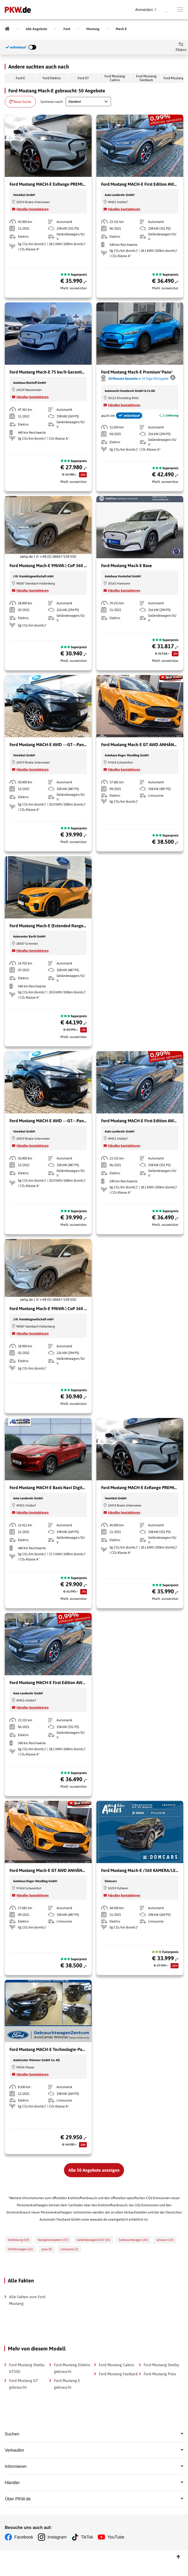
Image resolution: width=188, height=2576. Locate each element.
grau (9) (47, 2249)
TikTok (87, 2537)
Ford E (20, 78)
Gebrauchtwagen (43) (133, 2240)
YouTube (115, 2537)
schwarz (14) (165, 2240)
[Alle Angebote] (36, 28)
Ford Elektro (52, 78)
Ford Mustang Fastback (146, 78)
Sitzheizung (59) (18, 2240)
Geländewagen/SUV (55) (93, 2240)
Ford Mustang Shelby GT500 (27, 2368)
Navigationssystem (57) (53, 2240)
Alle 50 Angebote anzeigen (94, 2170)
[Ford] (66, 28)
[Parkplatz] (167, 9)
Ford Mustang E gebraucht (67, 2383)
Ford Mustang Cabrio (114, 78)
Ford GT (83, 78)
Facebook (23, 2537)
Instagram (57, 2537)
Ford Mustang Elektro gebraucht (72, 2368)
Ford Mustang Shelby (161, 2365)
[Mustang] (92, 28)
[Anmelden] (146, 9)
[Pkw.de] (7, 29)
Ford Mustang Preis (160, 2374)
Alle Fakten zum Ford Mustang (27, 2300)
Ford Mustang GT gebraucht (23, 2383)
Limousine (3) (69, 2249)
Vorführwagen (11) (20, 2249)
